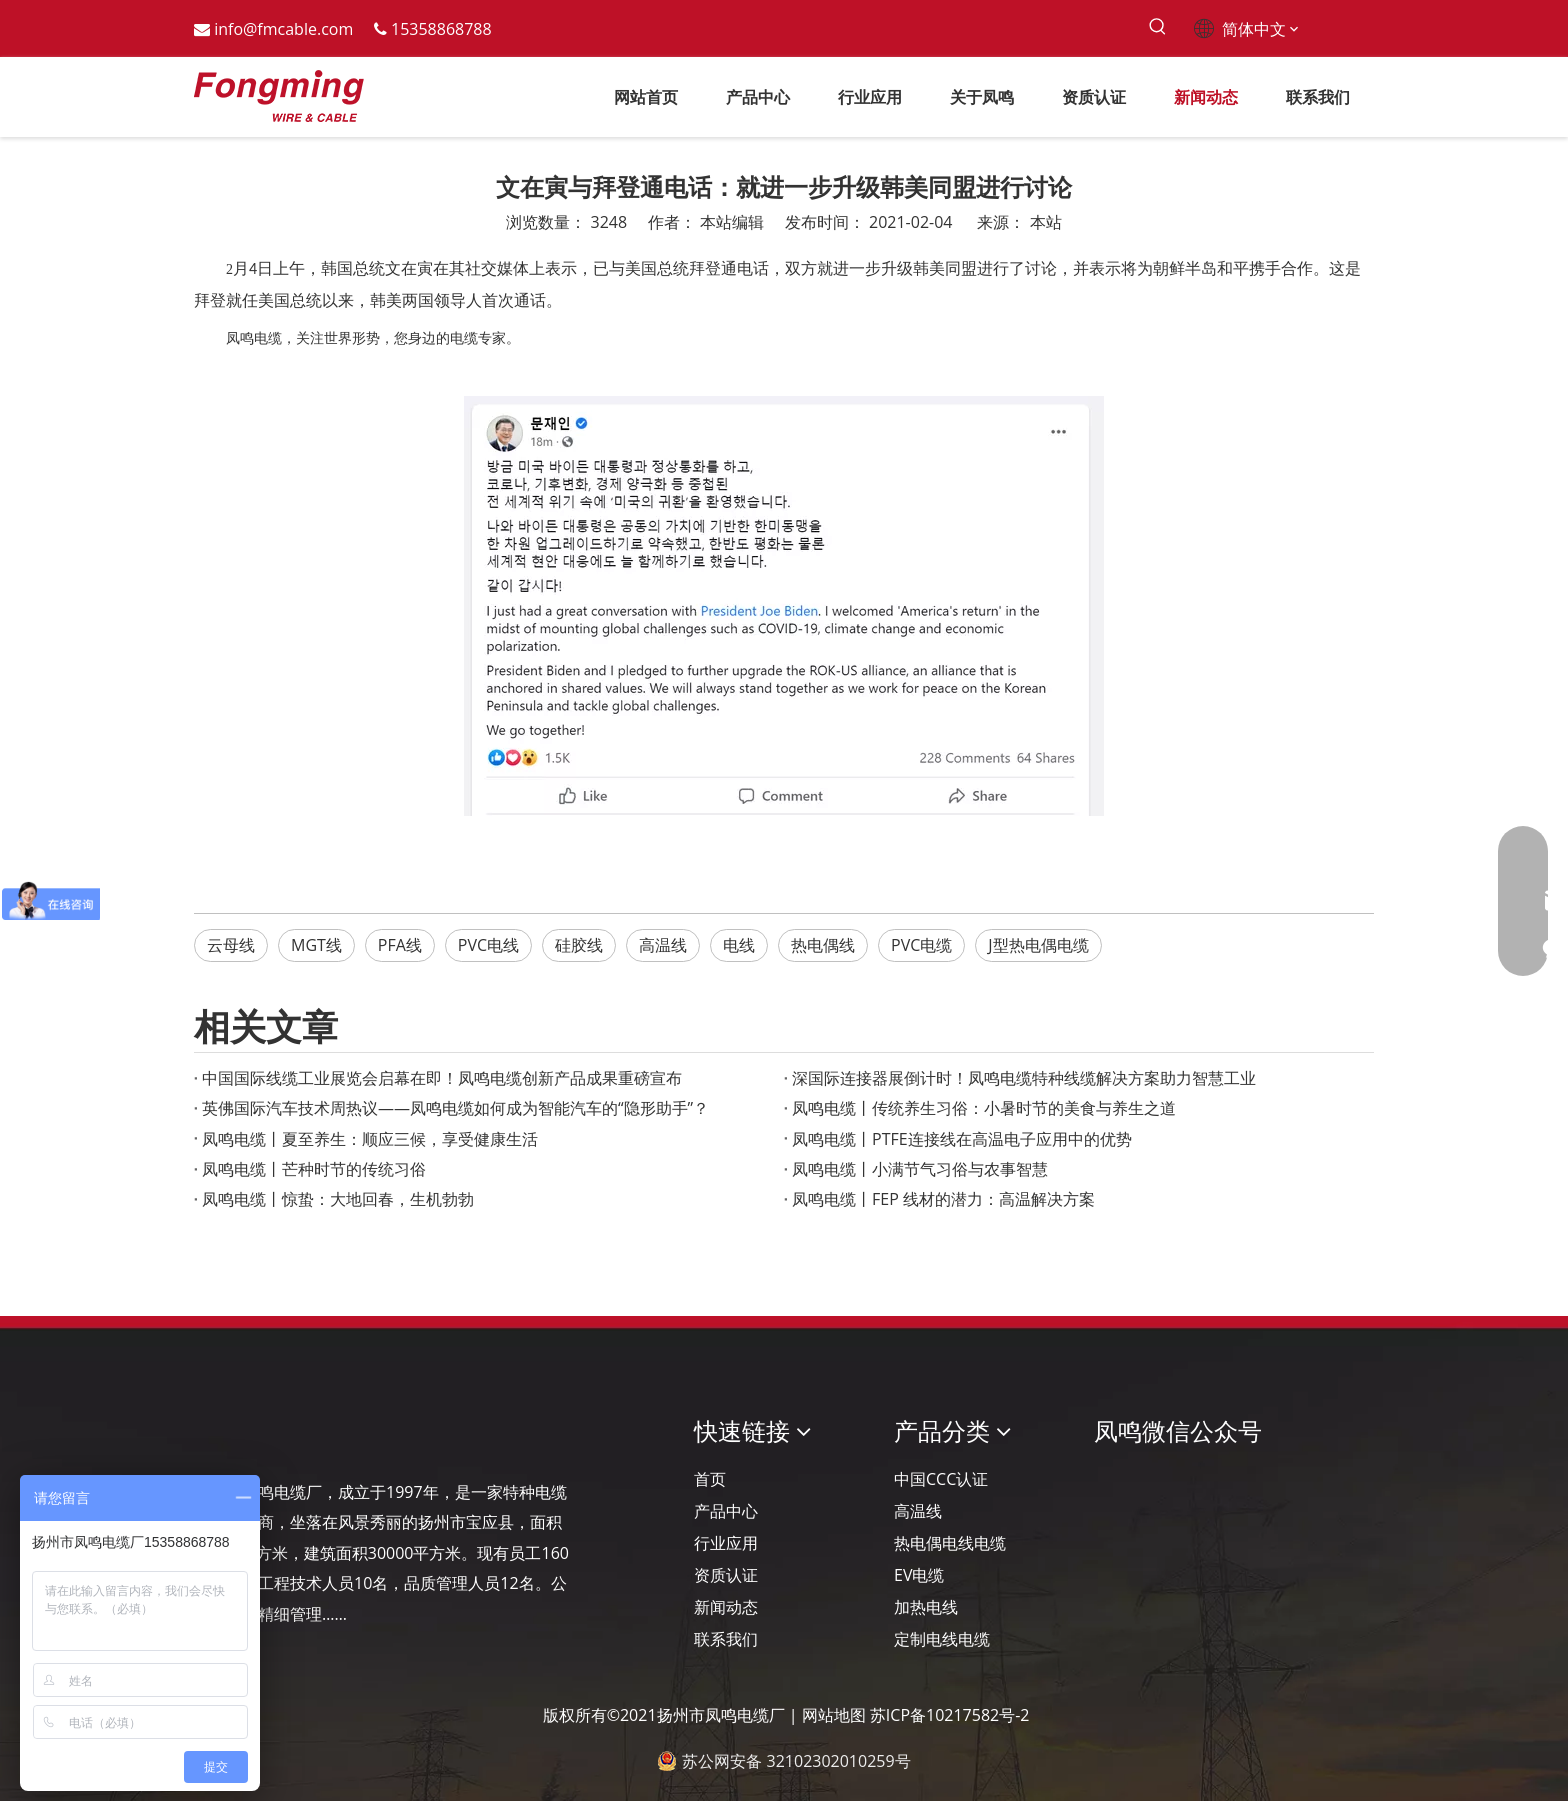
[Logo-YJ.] (210, 1430)
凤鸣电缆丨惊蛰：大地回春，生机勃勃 (338, 1199)
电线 (739, 945)
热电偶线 (823, 945)
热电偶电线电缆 (950, 1543)
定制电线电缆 (942, 1639)
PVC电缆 (921, 945)
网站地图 (834, 1715)
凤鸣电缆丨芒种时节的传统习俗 (314, 1169)
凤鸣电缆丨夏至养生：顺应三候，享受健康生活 (370, 1139)
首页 (710, 1479)
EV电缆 (919, 1575)
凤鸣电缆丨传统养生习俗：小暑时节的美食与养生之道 (984, 1108)
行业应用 (726, 1543)
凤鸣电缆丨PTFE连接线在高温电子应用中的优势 (962, 1139)
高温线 (663, 945)
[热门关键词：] (1157, 27)
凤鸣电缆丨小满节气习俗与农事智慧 (920, 1169)
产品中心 (726, 1511)
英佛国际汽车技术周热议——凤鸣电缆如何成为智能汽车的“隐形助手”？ (455, 1108)
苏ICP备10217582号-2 (950, 1715)
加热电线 (926, 1607)
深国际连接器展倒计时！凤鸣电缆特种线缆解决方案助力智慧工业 (1024, 1078)
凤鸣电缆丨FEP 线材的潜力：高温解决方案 (943, 1199)
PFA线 (400, 945)
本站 (1046, 222)
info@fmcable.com (283, 29)
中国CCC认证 (941, 1479)
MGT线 (316, 945)
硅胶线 (579, 945)
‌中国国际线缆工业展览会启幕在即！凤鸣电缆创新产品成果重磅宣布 (442, 1078)
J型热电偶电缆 (1038, 945)
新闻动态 (726, 1607)
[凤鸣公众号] (1110, 1484)
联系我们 (726, 1639)
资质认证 (726, 1575)
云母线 (231, 945)
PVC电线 (488, 945)
